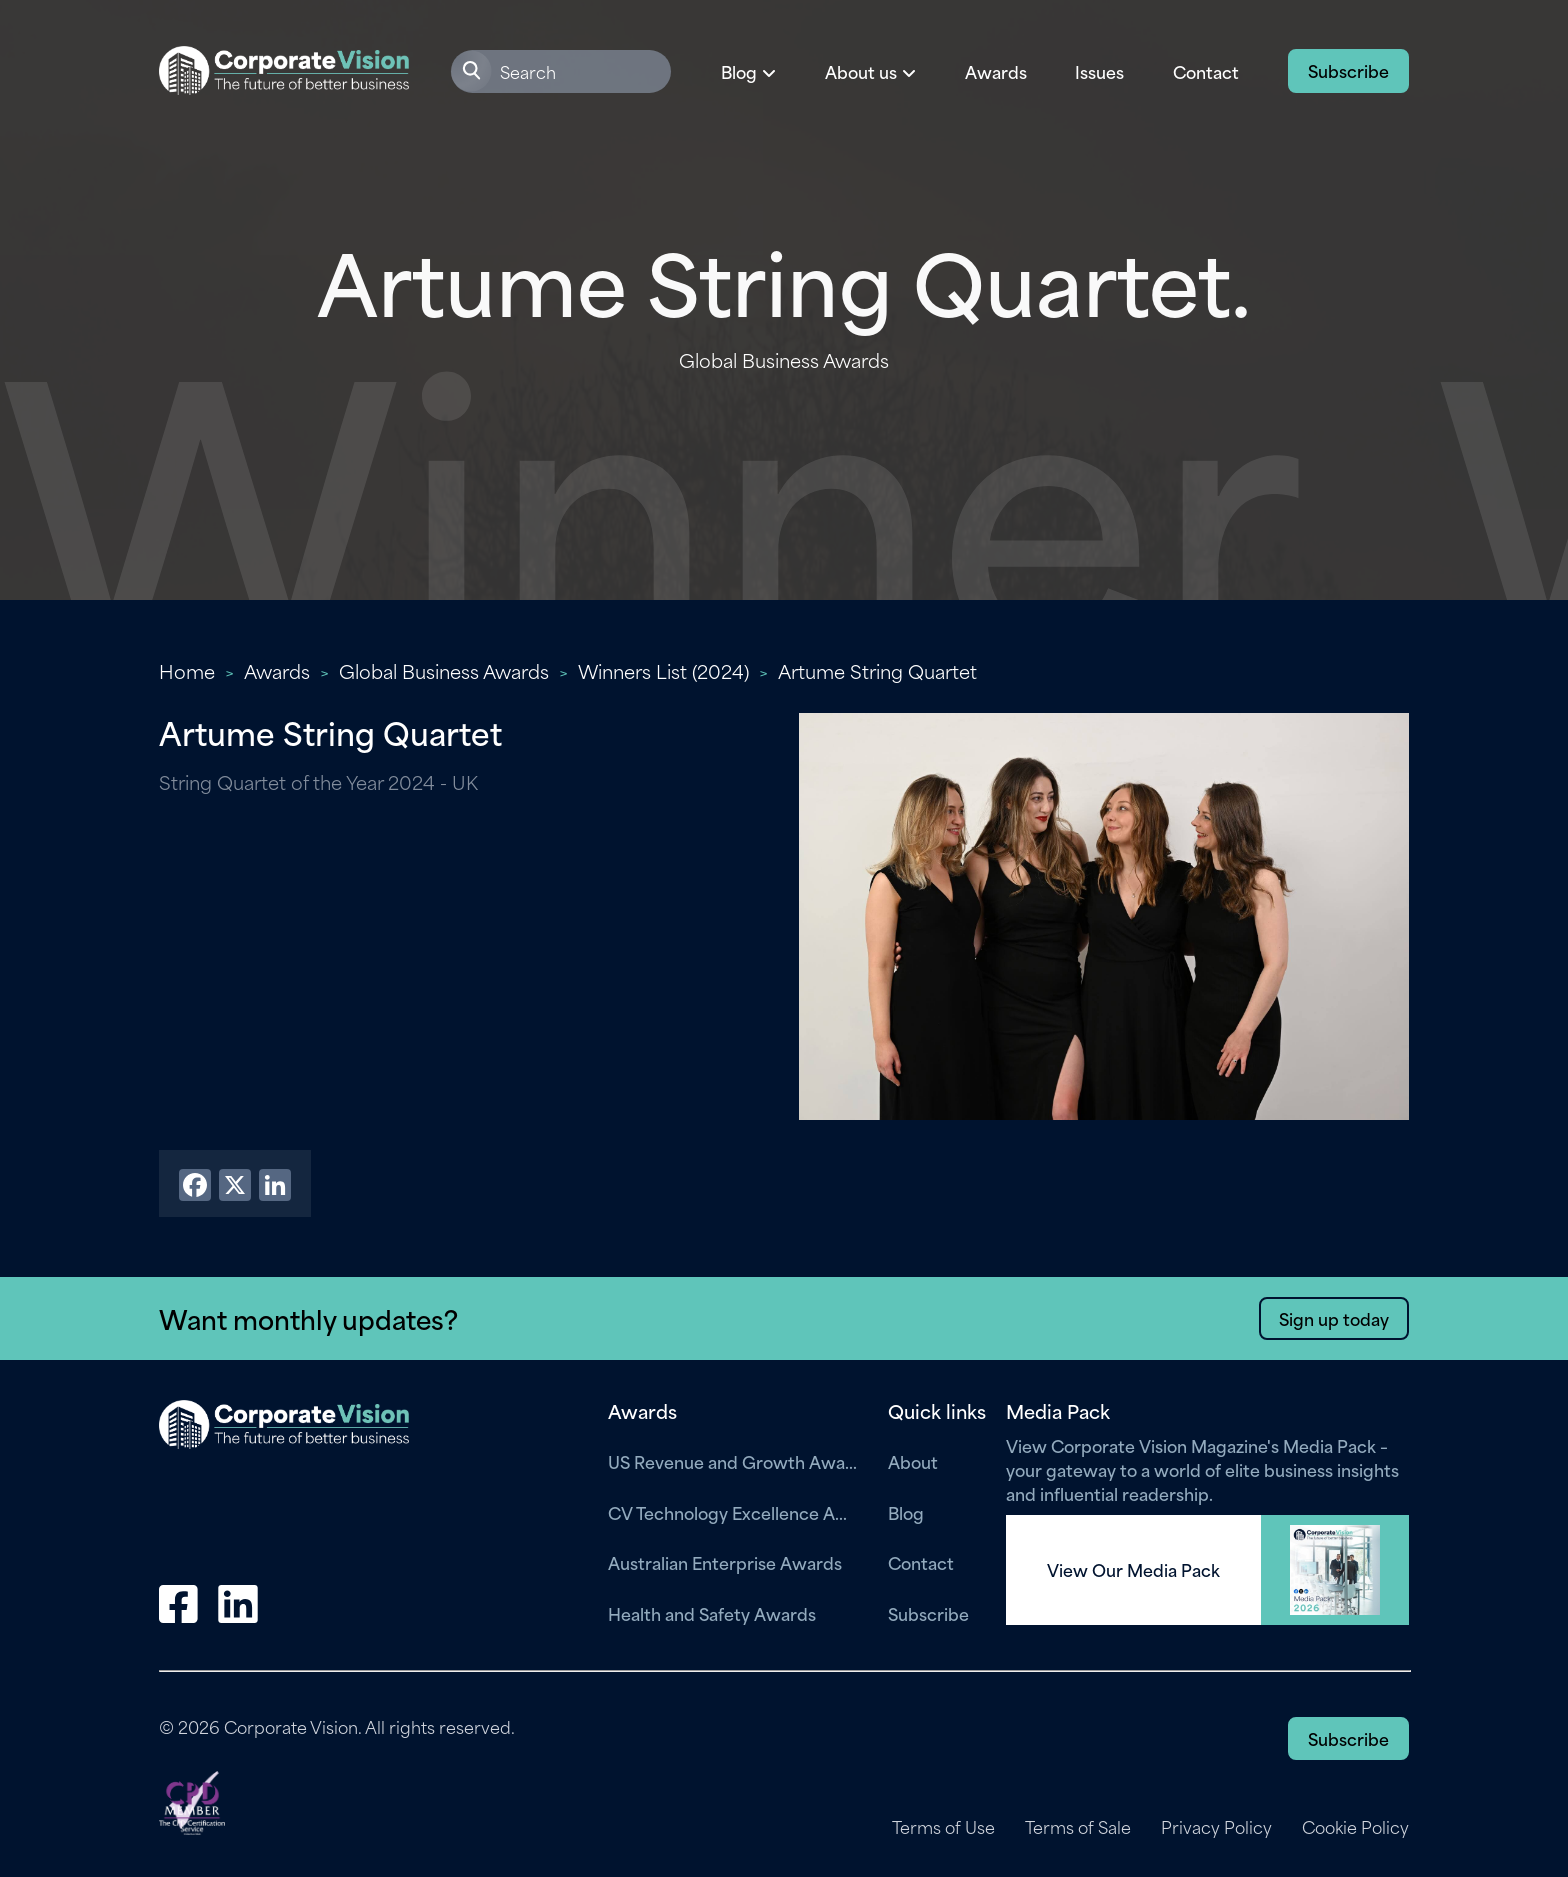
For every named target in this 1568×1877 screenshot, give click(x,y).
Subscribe (1348, 70)
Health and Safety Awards (712, 1613)
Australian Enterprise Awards (725, 1562)
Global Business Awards (444, 670)
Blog (906, 1512)
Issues (1099, 71)
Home (187, 670)
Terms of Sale (1078, 1827)
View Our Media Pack (1133, 1570)
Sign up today (1334, 1318)
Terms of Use (943, 1827)
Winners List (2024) (663, 670)
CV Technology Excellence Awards (733, 1512)
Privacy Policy (1216, 1827)
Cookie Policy (1355, 1827)
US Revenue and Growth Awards (733, 1461)
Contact (1206, 71)
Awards (996, 71)
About (913, 1461)
